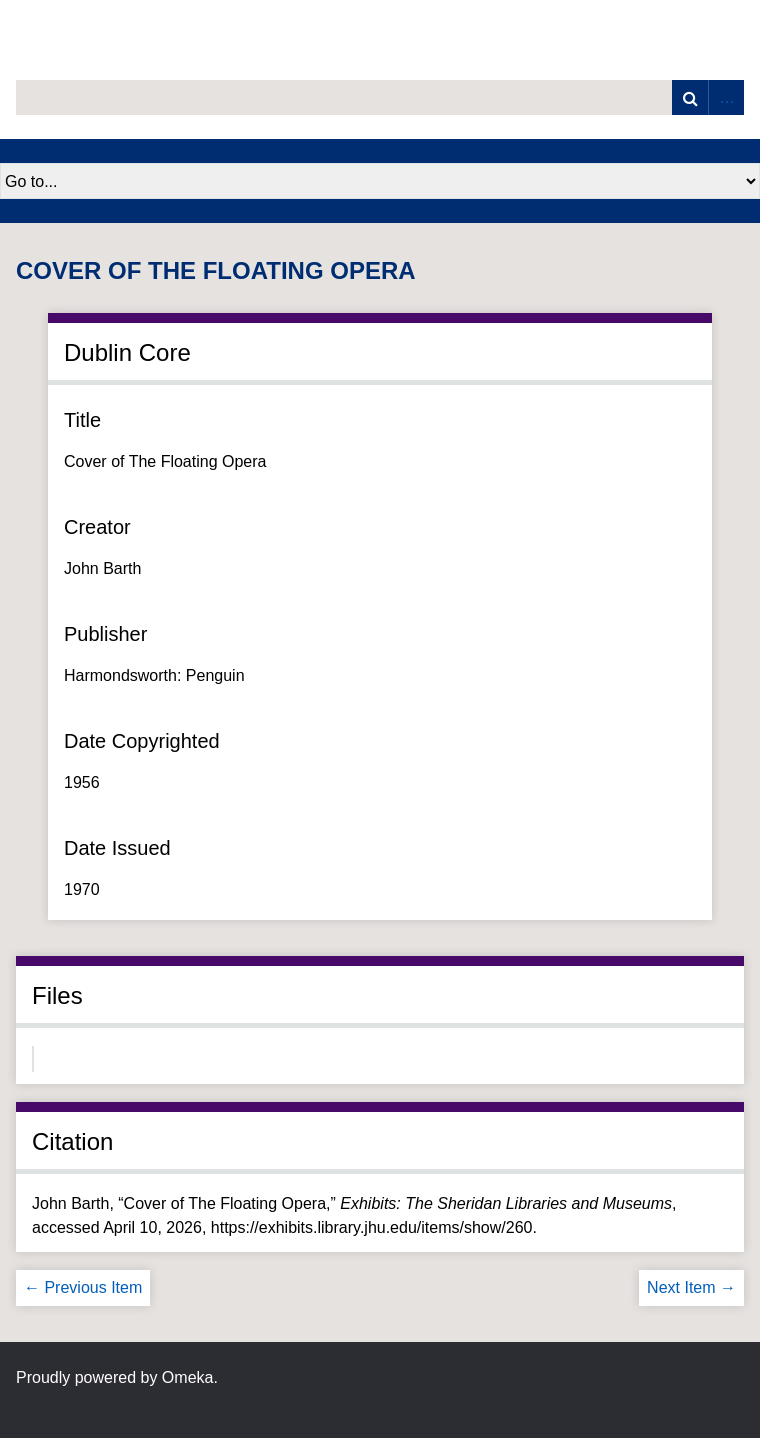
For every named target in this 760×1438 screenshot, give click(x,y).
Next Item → (691, 1287)
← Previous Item (83, 1287)
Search (690, 97)
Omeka (188, 1377)
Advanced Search (726, 97)
